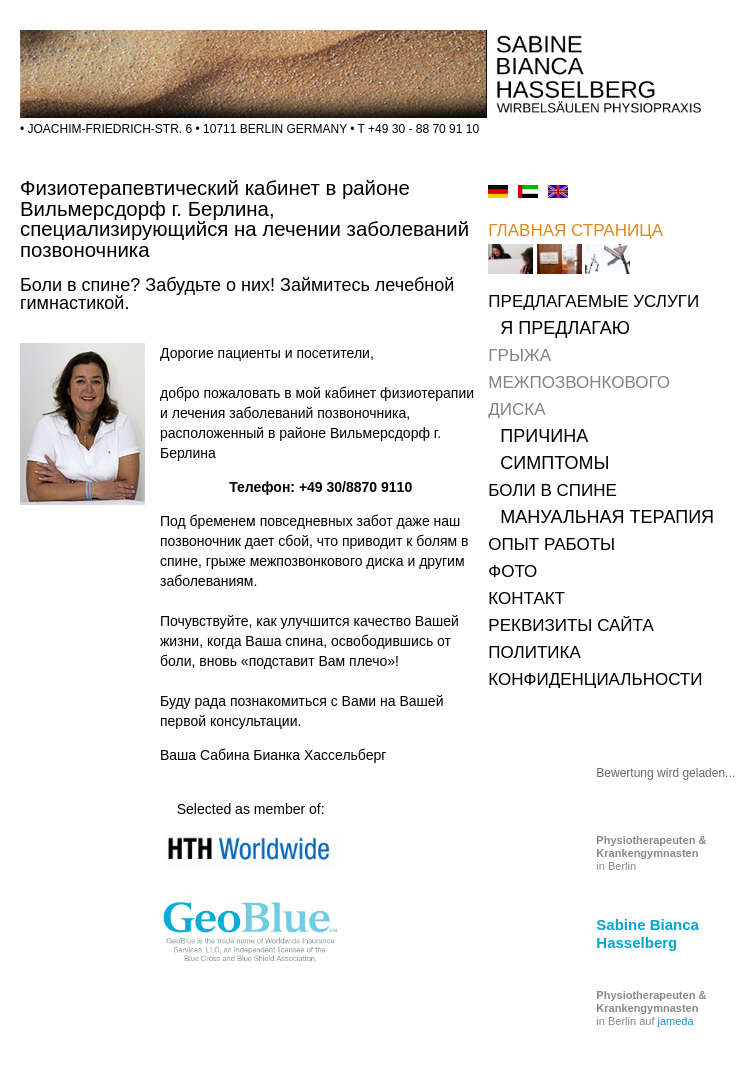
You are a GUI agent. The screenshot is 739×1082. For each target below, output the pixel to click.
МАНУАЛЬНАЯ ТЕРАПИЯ (607, 517)
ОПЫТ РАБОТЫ (551, 544)
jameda (676, 1021)
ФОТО (512, 571)
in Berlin (651, 853)
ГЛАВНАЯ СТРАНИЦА (575, 230)
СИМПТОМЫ (554, 463)
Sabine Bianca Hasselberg (647, 933)
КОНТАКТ (526, 598)
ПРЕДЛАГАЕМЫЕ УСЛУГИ (593, 301)
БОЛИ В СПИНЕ (552, 490)
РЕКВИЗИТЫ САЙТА (570, 625)
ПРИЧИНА (544, 436)
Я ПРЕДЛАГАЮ (565, 328)
